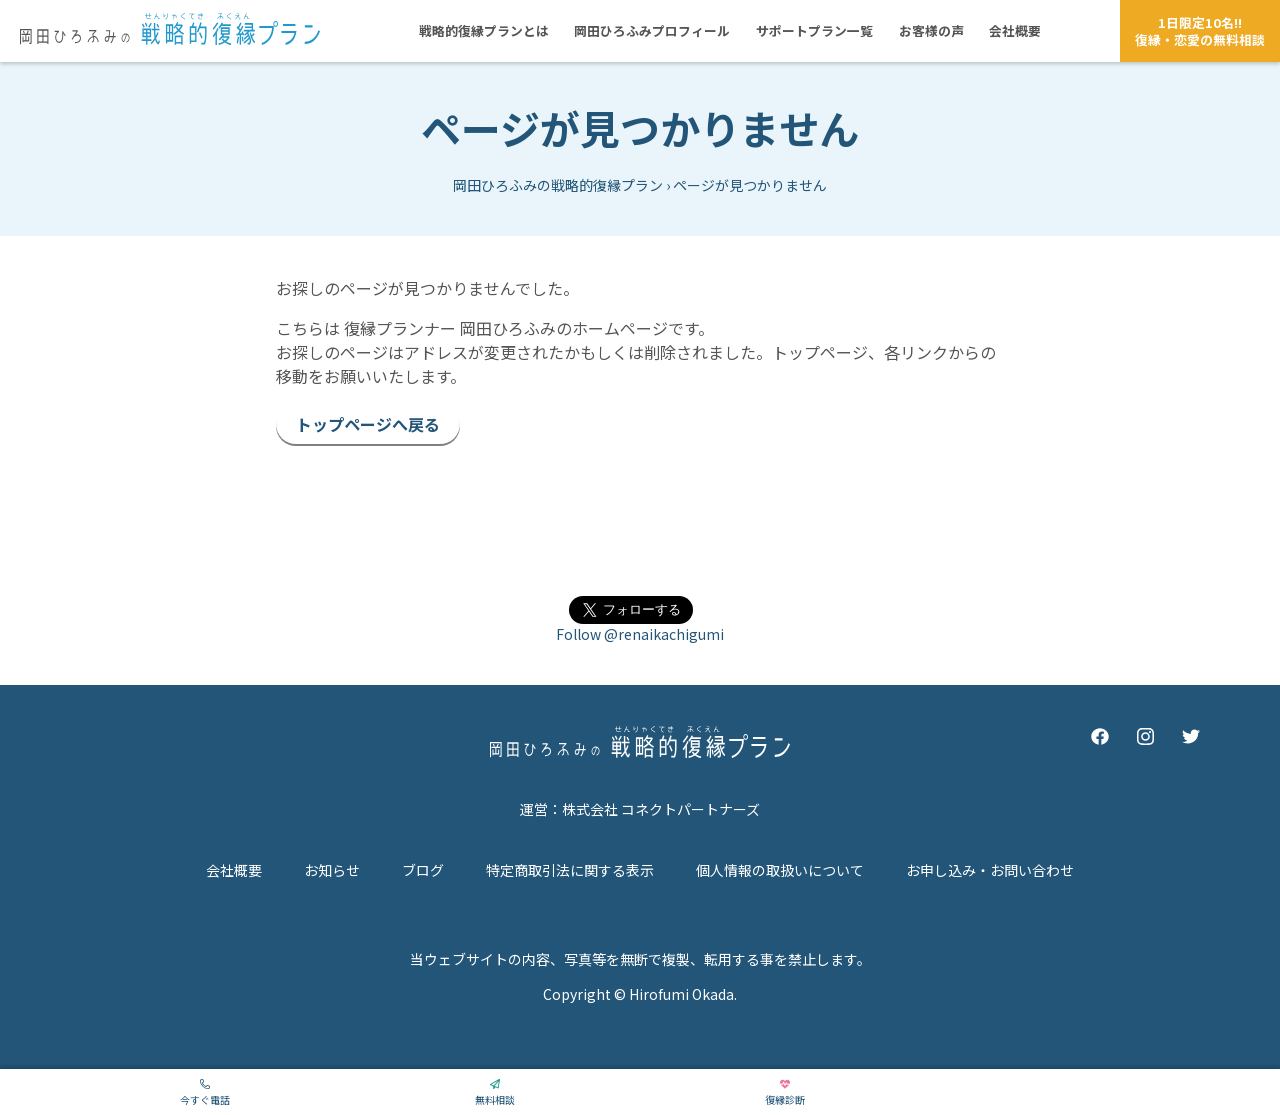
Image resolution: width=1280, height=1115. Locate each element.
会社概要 (234, 870)
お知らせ (332, 870)
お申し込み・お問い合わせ (990, 870)
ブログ (423, 870)
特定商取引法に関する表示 (570, 870)
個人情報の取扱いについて (780, 870)
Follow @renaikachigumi (640, 634)
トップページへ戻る (368, 424)
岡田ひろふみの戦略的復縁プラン (558, 185)
